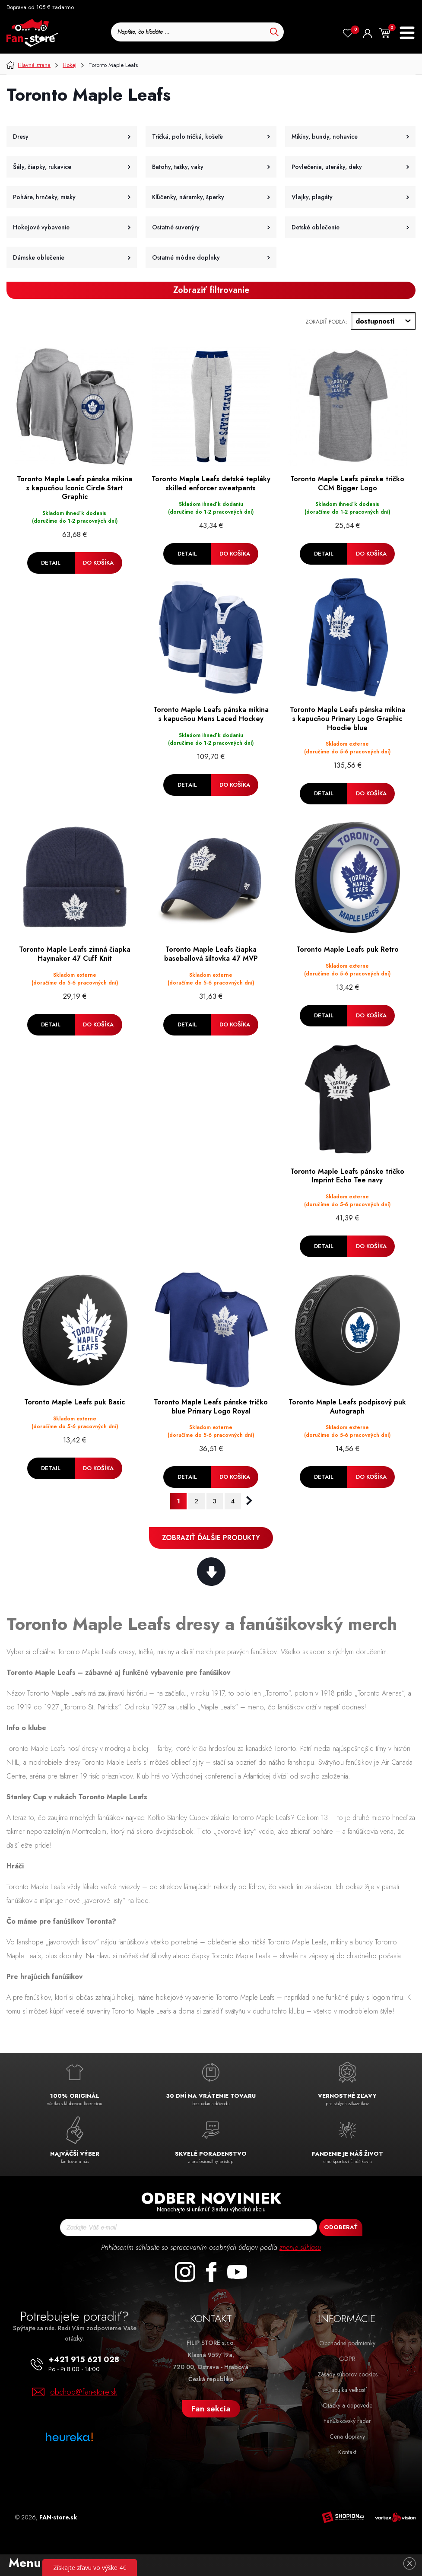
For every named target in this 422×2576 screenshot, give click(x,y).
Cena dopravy (347, 2436)
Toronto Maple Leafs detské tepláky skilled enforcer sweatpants (211, 484)
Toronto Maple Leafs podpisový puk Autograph (347, 1407)
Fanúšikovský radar (347, 2421)
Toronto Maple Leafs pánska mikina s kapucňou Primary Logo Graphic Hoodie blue (347, 718)
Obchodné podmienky (347, 2343)
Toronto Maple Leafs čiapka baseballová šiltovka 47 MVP (211, 954)
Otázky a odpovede (347, 2405)
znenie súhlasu (300, 2247)
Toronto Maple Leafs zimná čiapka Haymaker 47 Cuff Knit (74, 954)
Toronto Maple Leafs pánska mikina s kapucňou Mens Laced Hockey (211, 714)
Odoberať (340, 2227)
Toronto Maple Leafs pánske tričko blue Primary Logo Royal (211, 1407)
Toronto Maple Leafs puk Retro (347, 949)
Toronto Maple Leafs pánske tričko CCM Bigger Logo (347, 484)
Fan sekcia (211, 2408)
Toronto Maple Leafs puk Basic (74, 1402)
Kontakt (347, 2452)
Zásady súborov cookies (347, 2374)
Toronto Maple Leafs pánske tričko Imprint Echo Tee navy (347, 1176)
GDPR (347, 2358)
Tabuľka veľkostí (347, 2389)
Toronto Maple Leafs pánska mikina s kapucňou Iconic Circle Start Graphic (74, 488)
